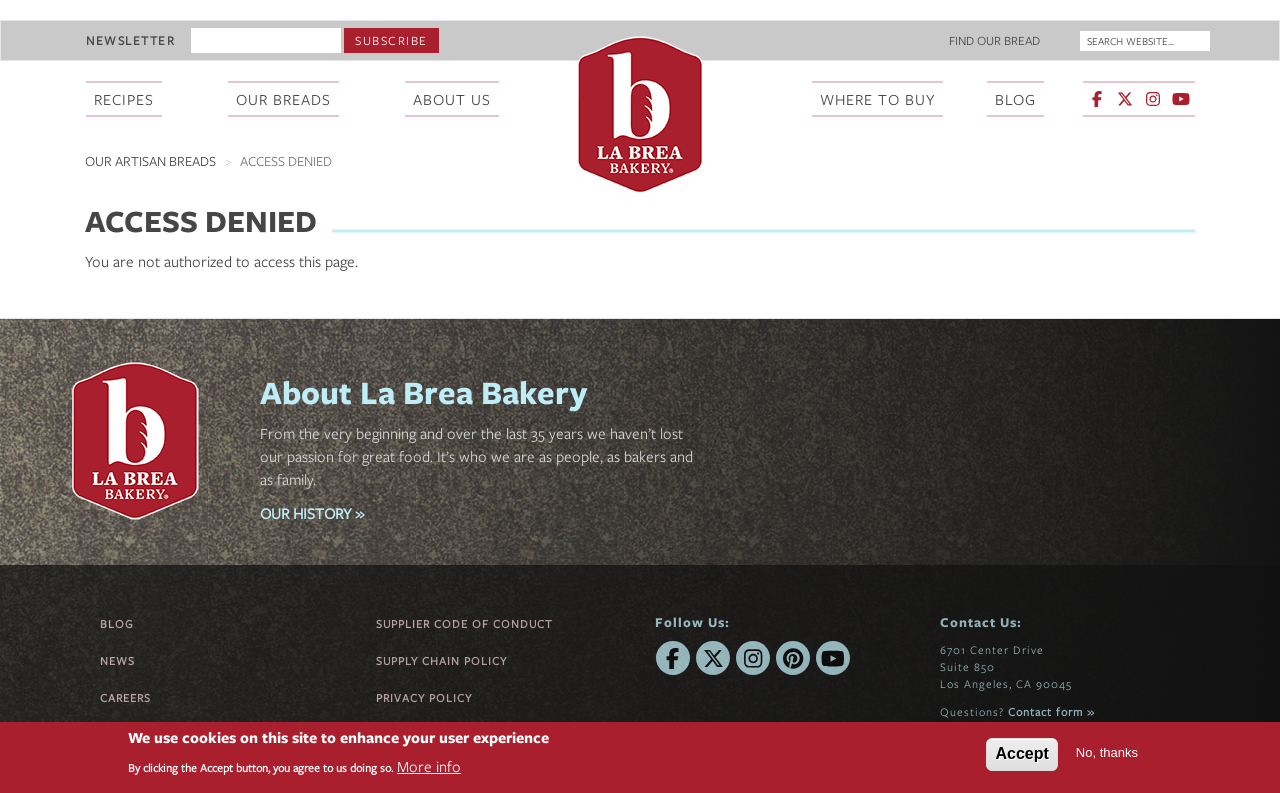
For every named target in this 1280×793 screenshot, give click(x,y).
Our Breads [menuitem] (283, 99)
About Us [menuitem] (452, 99)
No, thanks (1107, 752)
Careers (125, 697)
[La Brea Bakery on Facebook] (1097, 99)
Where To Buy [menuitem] (877, 99)
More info (429, 766)
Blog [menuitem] (1015, 99)
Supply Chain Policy (441, 660)
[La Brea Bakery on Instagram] (1153, 99)
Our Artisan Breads (150, 161)
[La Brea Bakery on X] (1125, 99)
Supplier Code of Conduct (464, 623)
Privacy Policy (424, 697)
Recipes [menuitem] (124, 99)
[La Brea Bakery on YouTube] (1181, 99)
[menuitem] (1140, 101)
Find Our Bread (994, 40)
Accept (1021, 753)
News (117, 660)
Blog (117, 623)
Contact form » (1051, 711)
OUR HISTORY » (312, 513)
